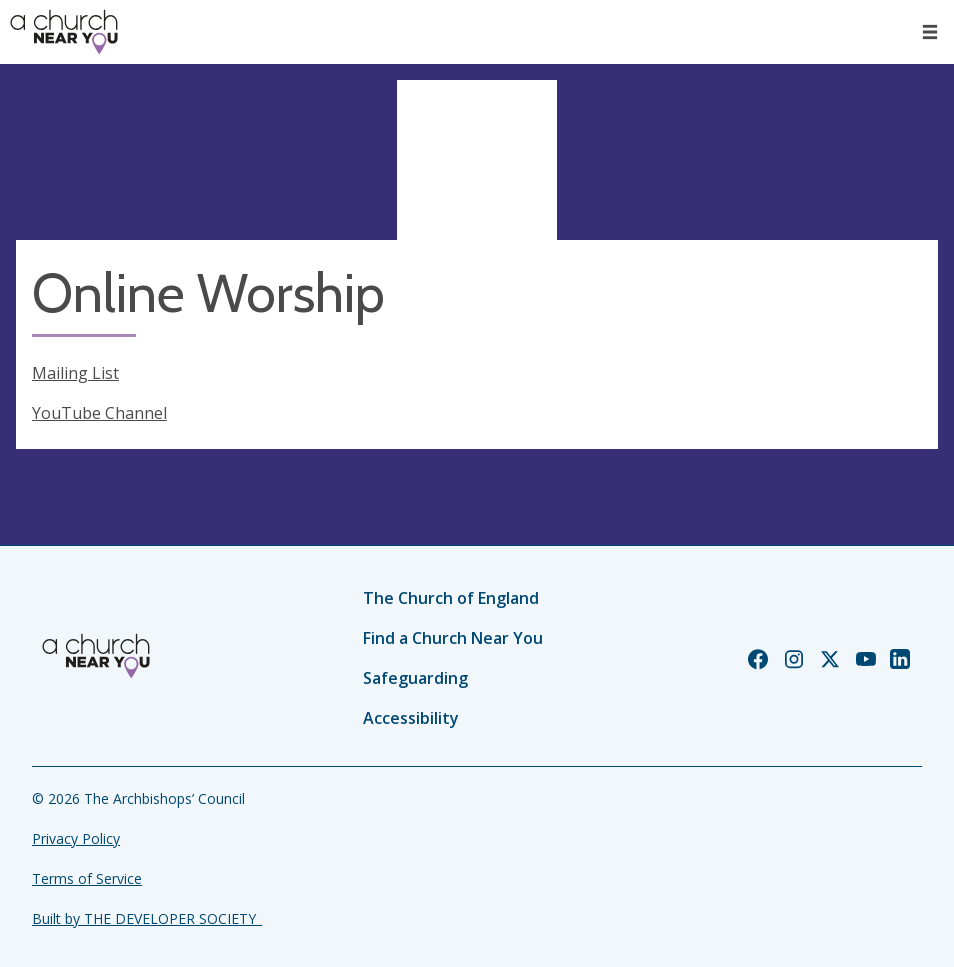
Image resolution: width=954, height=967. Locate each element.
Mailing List (75, 373)
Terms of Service (87, 878)
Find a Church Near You (453, 638)
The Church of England (451, 598)
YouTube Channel (99, 413)
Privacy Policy (76, 838)
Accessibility (411, 718)
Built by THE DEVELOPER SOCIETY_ (147, 918)
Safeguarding (415, 678)
